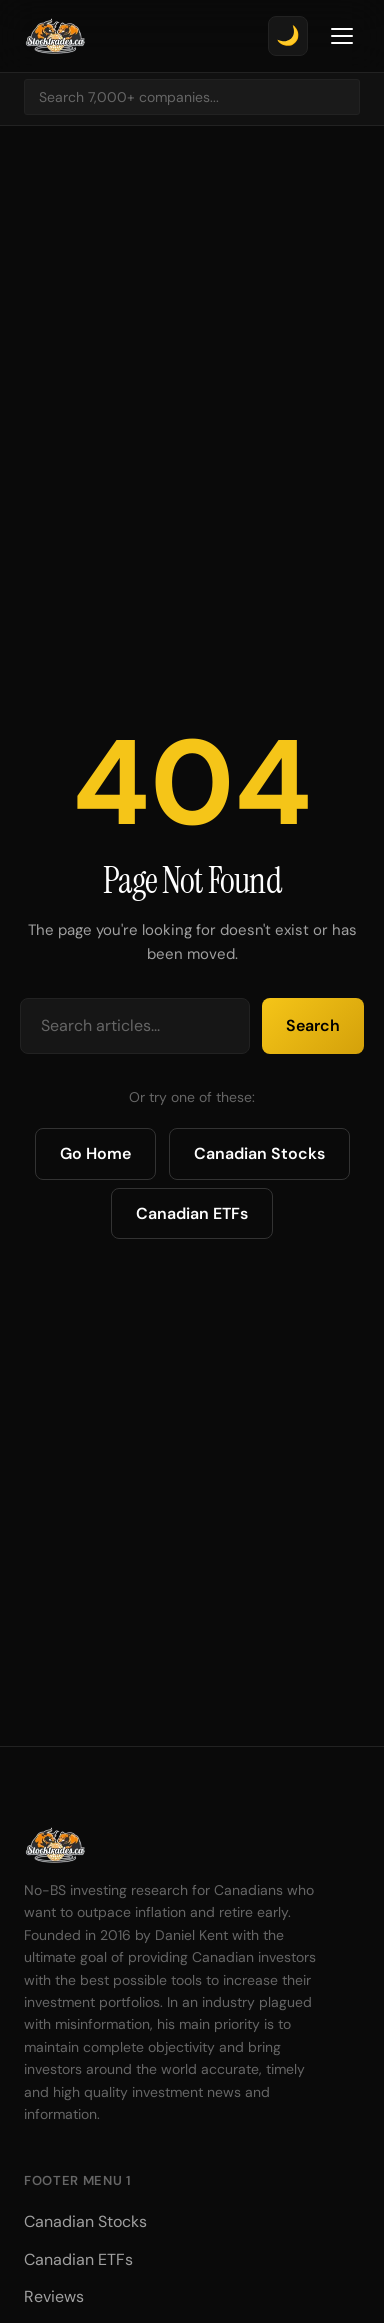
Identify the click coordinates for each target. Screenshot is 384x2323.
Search (313, 1025)
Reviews (54, 2296)
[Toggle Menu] (342, 36)
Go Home (95, 1153)
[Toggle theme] (288, 36)
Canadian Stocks (259, 1153)
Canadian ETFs (192, 1213)
